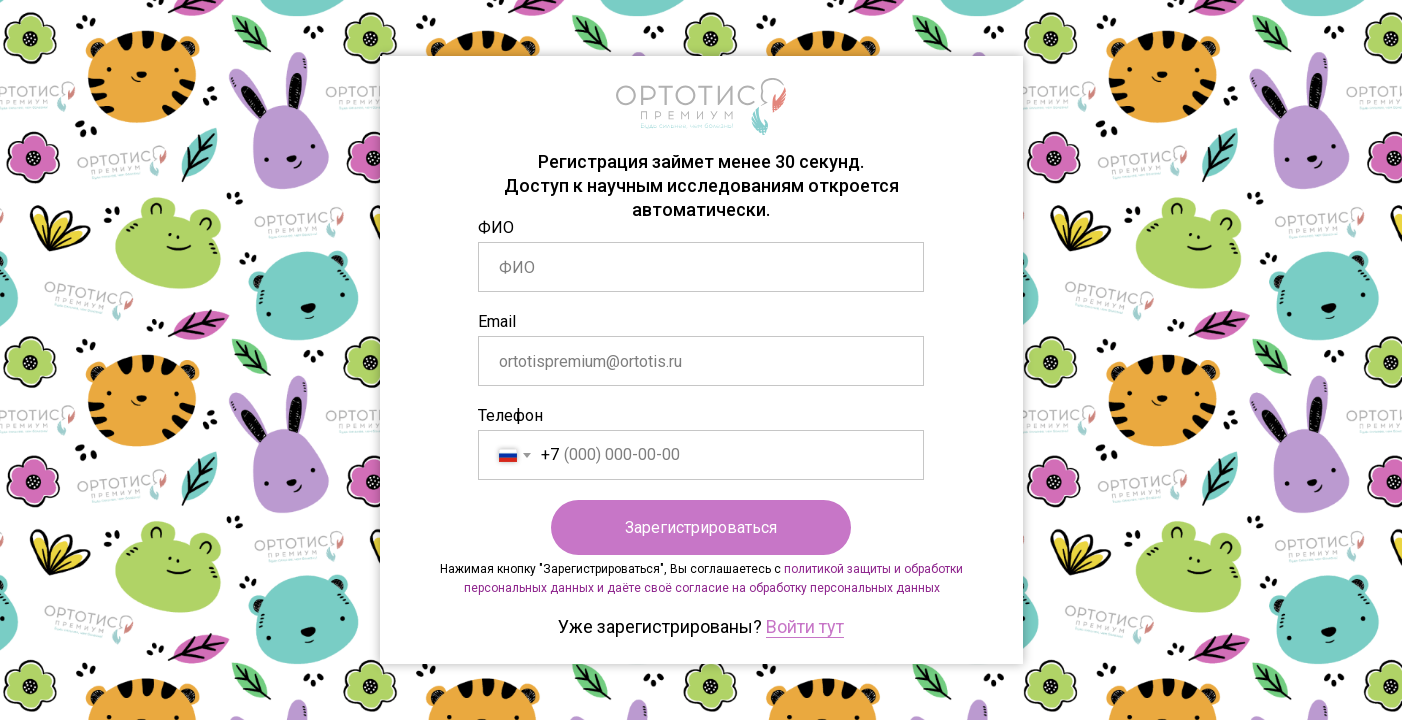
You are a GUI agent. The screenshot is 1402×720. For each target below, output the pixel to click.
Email (497, 321)
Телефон (510, 415)
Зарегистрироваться (701, 527)
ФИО (496, 227)
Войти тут (805, 626)
